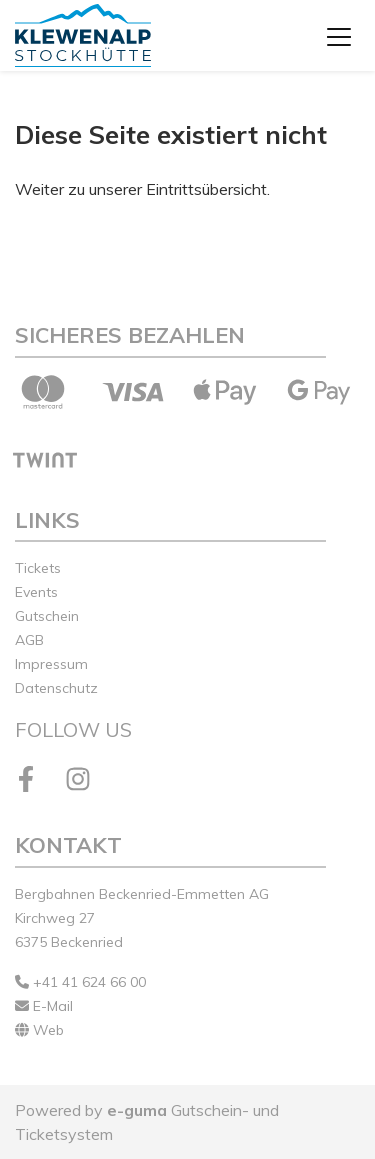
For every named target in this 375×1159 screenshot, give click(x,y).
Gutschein (47, 616)
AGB (29, 640)
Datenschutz (56, 688)
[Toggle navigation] (339, 36)
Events (36, 592)
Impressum (51, 664)
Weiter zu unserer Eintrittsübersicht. (142, 189)
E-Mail (44, 1006)
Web (39, 1030)
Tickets (38, 568)
